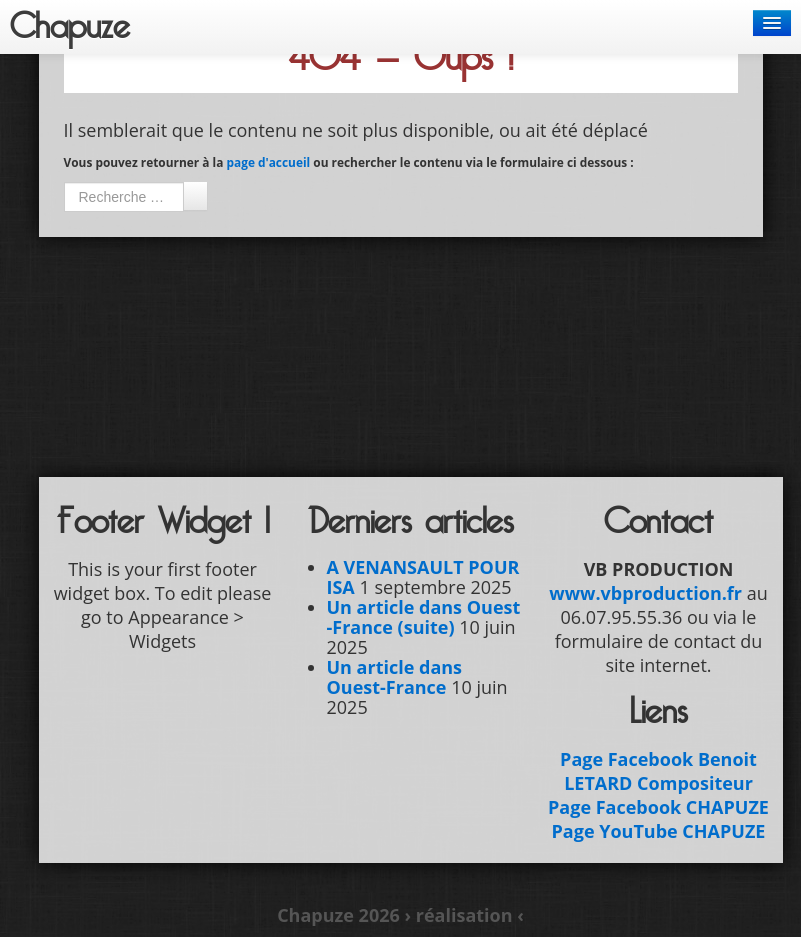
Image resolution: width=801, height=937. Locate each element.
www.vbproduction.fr (645, 593)
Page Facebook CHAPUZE (658, 807)
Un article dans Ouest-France (395, 677)
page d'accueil (268, 162)
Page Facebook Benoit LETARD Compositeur (658, 771)
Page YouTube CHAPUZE (659, 831)
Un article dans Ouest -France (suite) (424, 617)
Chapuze (70, 27)
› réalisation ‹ (463, 915)
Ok (195, 196)
